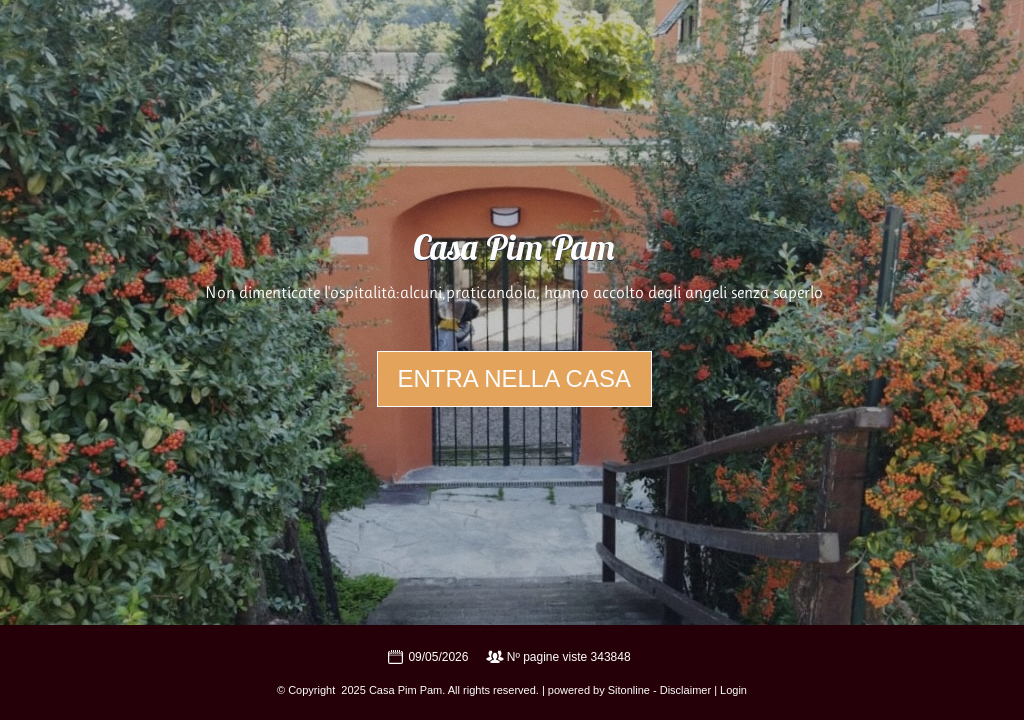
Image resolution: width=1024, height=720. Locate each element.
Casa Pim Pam (514, 251)
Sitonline (629, 690)
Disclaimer (685, 690)
